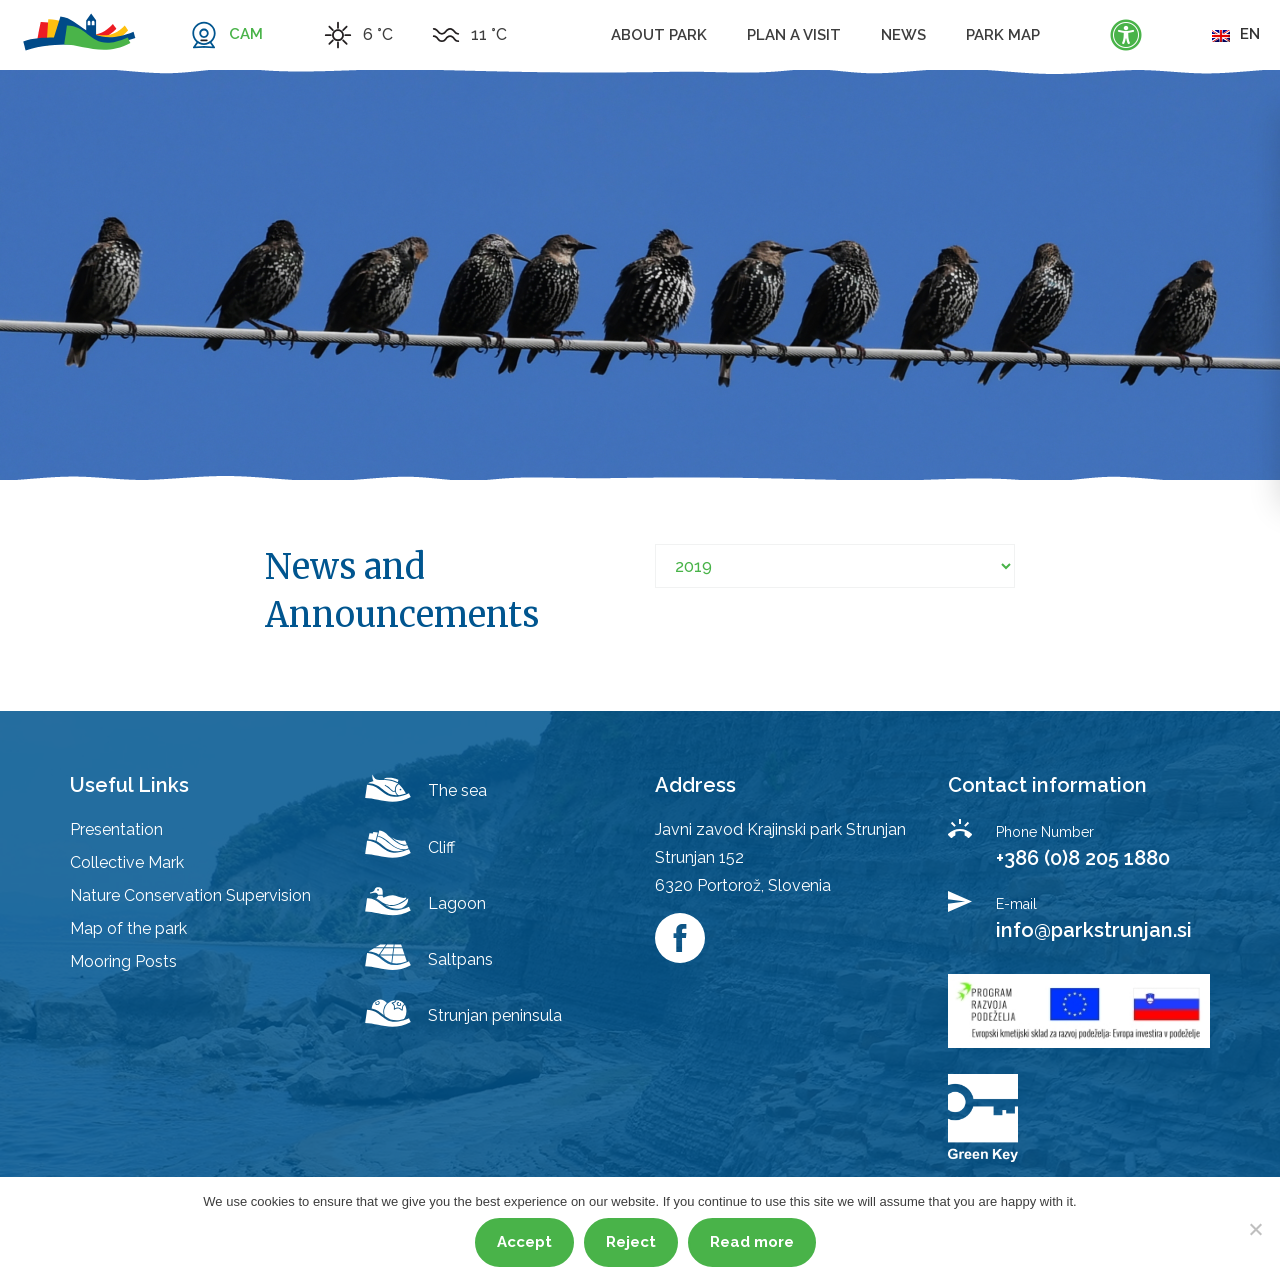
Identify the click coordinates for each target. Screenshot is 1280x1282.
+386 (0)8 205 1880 (1083, 858)
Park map (1003, 35)
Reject (631, 1242)
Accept (524, 1242)
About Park (659, 35)
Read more (752, 1242)
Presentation (116, 829)
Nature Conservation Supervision (190, 895)
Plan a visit (794, 35)
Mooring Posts (123, 961)
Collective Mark (127, 862)
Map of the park (128, 928)
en (1236, 34)
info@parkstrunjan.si (1094, 930)
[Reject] (1255, 1229)
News (903, 35)
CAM (246, 34)
